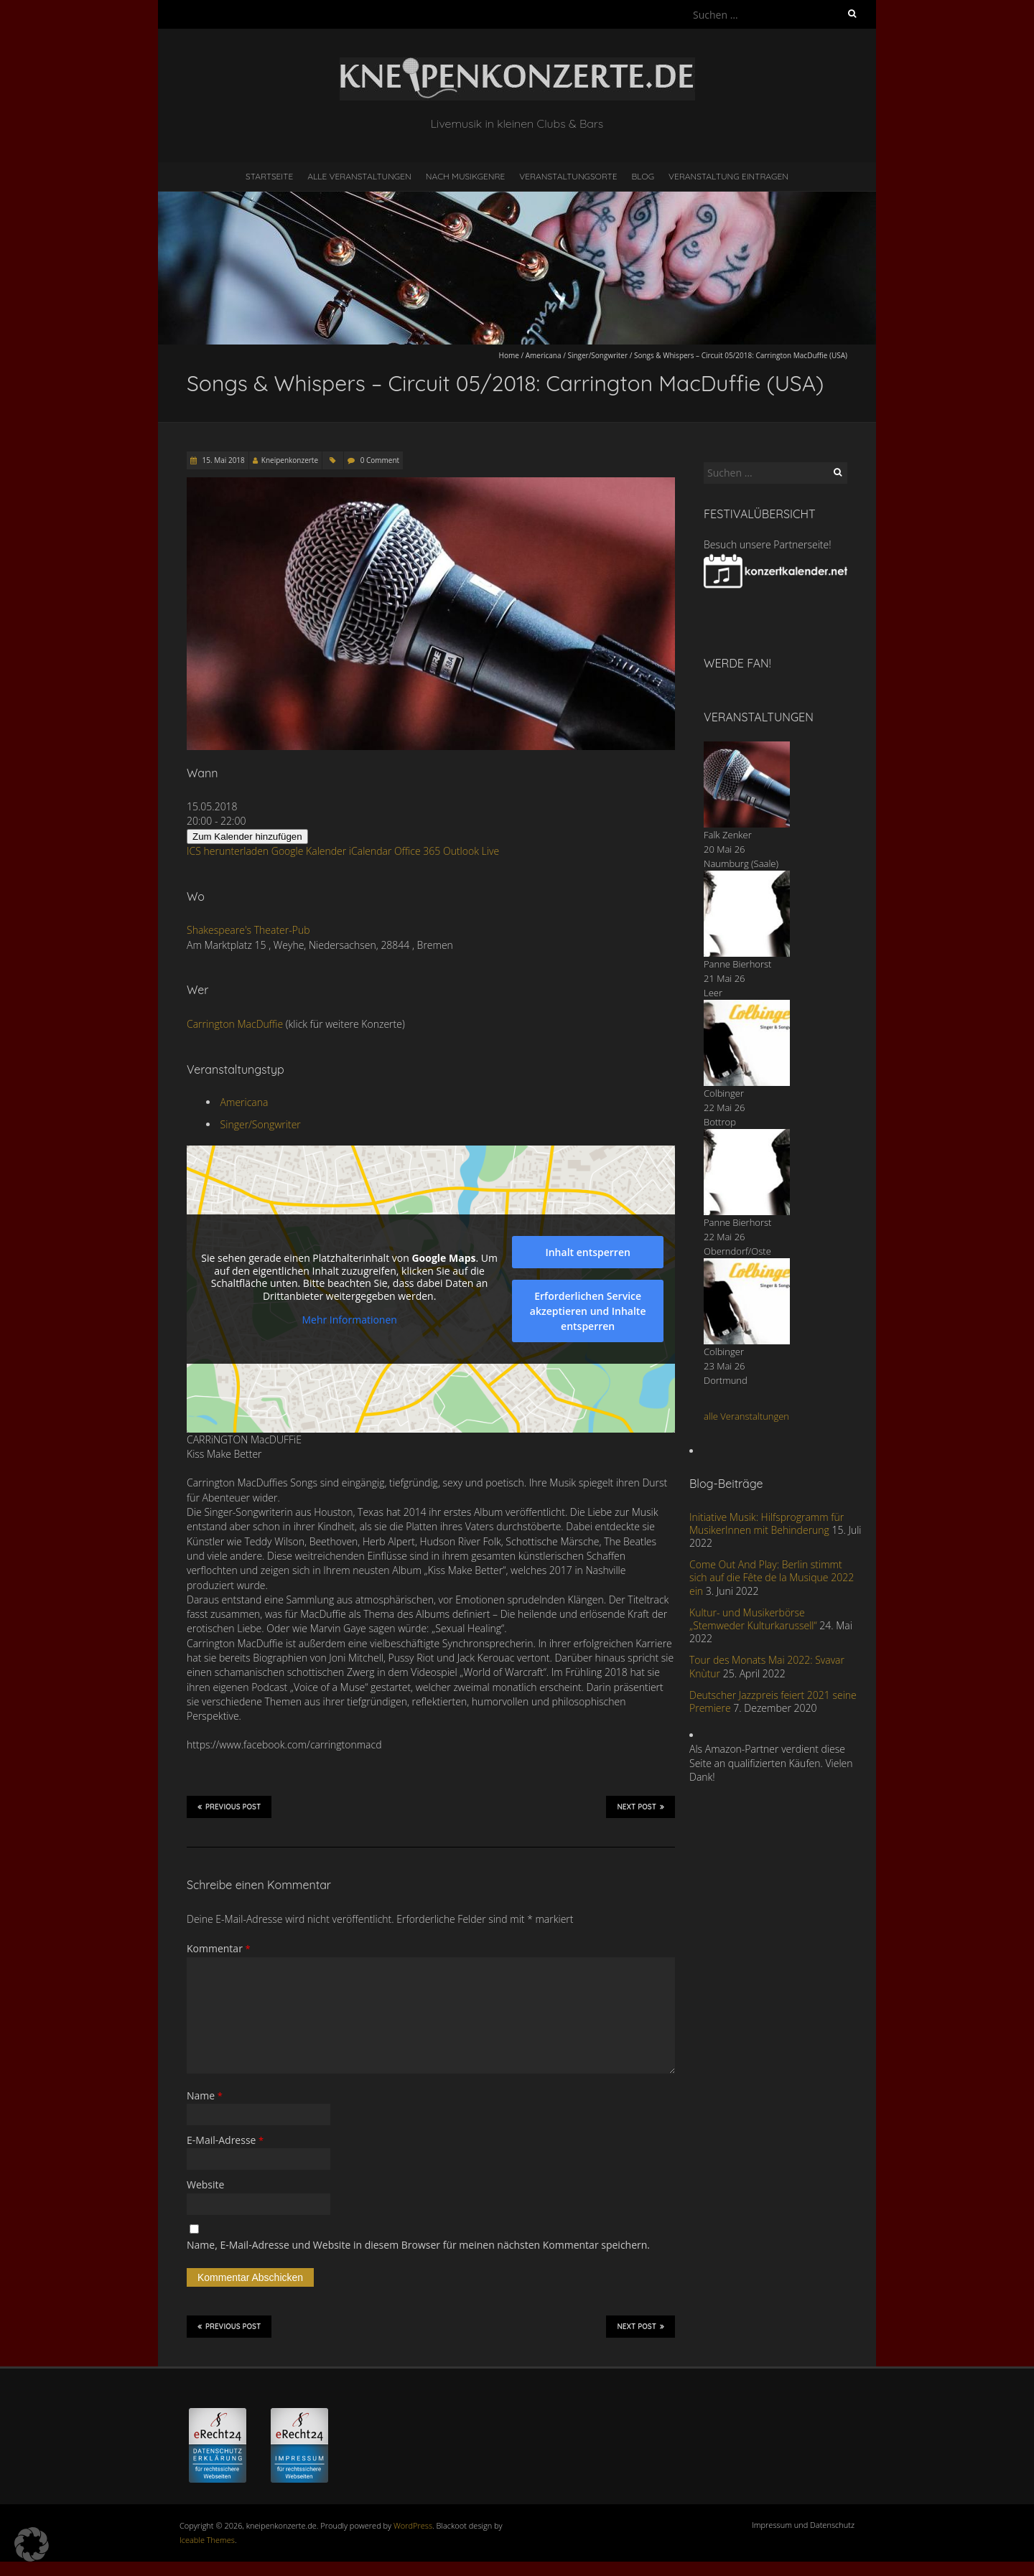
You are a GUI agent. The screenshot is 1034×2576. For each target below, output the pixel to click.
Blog (642, 176)
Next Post (640, 1806)
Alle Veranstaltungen (359, 176)
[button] (31, 2544)
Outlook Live (471, 851)
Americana (544, 355)
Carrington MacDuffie (235, 1024)
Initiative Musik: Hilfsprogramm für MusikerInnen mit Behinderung (766, 1523)
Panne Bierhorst (737, 963)
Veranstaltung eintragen (728, 176)
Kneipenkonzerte (289, 460)
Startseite (269, 176)
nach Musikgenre (466, 176)
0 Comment (379, 460)
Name (205, 2095)
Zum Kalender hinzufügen (247, 836)
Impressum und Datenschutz (803, 2524)
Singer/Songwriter (597, 355)
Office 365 (417, 851)
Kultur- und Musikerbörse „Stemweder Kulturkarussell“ (753, 1619)
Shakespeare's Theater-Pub (248, 930)
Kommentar (219, 1948)
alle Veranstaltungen (746, 1416)
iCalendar (370, 851)
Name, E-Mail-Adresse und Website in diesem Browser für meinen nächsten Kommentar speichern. (418, 2245)
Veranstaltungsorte (568, 176)
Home (509, 355)
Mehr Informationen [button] (349, 1319)
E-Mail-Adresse (225, 2140)
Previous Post (229, 1806)
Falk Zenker (728, 834)
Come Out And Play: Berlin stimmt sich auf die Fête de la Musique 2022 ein (771, 1577)
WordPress (412, 2525)
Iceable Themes (207, 2539)
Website (205, 2184)
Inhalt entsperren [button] (587, 1252)
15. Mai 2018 (222, 460)
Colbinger (724, 1093)
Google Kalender (308, 851)
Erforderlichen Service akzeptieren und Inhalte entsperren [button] (588, 1311)
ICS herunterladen (228, 851)
